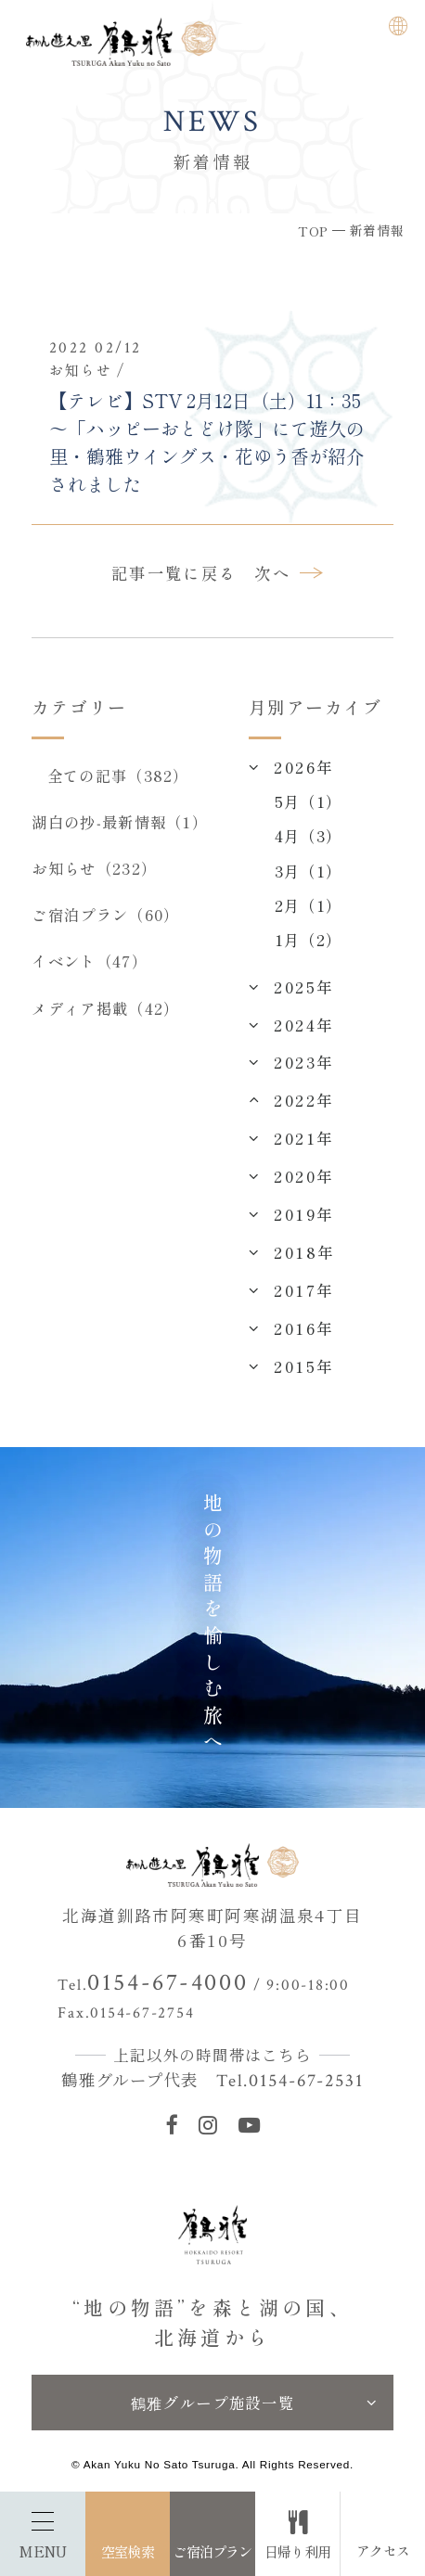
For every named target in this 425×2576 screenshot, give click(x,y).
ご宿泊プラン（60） (105, 915)
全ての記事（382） (118, 775)
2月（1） (308, 905)
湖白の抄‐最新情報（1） (120, 822)
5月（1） (308, 801)
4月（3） (308, 836)
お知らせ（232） (94, 868)
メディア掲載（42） (105, 1008)
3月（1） (308, 871)
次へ (272, 572)
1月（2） (308, 940)
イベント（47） (89, 961)
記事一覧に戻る (174, 572)
